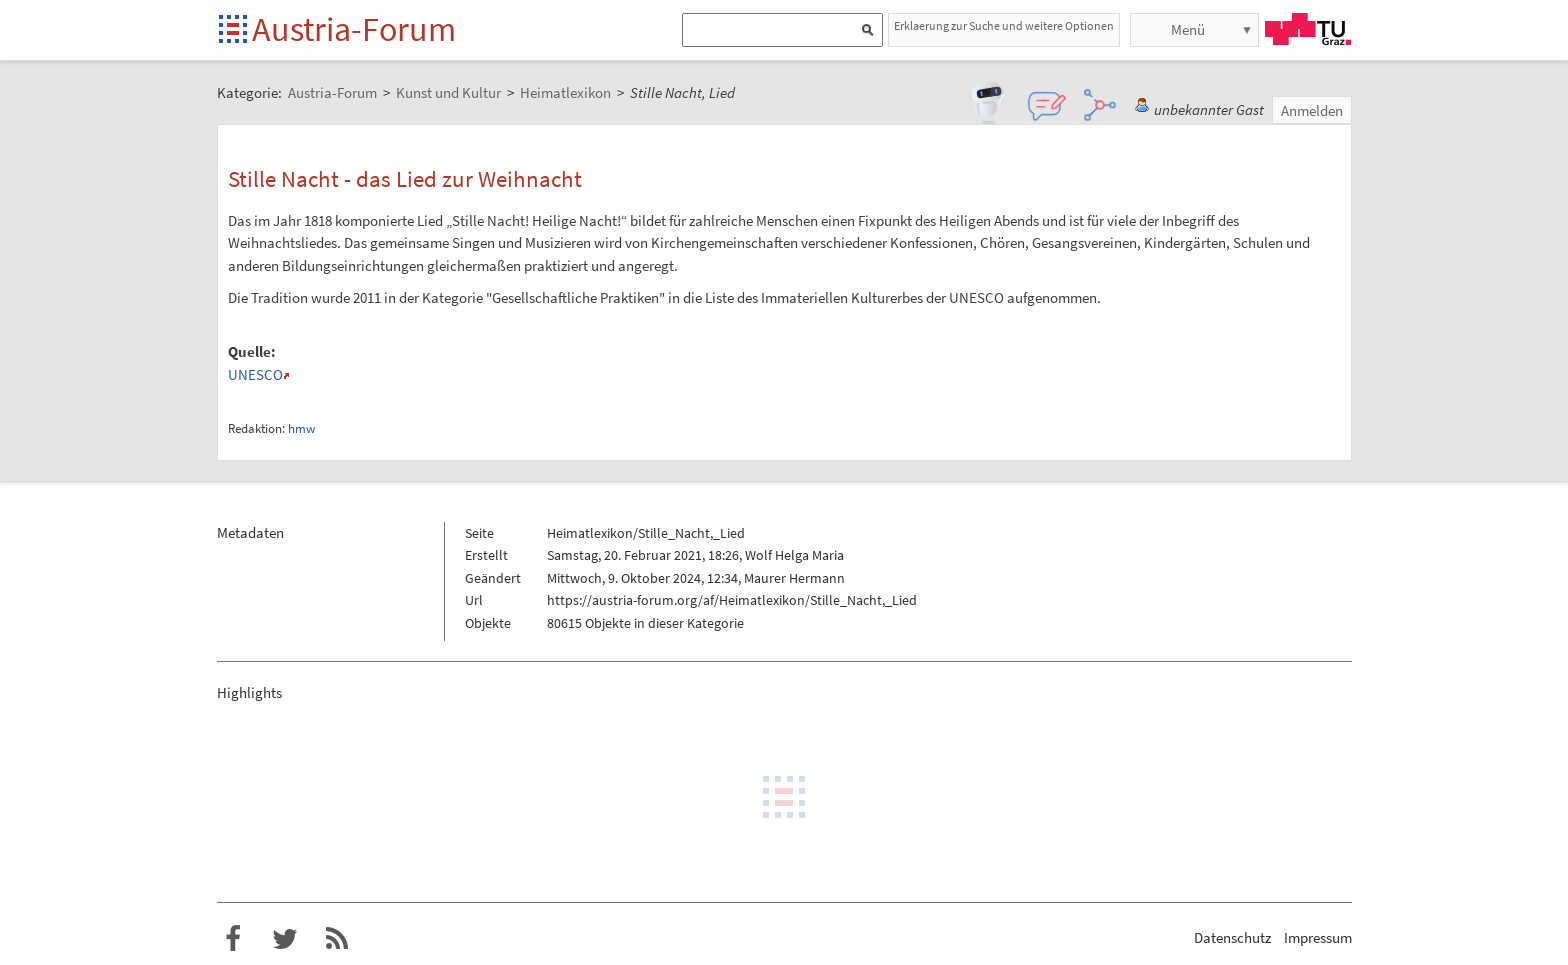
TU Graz (1308, 29)
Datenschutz (1232, 937)
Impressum (1318, 937)
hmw (301, 428)
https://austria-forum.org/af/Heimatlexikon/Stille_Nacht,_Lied (732, 600)
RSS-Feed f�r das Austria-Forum (337, 939)
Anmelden (1312, 110)
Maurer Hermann (794, 578)
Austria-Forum (354, 29)
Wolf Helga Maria (794, 555)
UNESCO (255, 374)
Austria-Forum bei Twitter (285, 939)
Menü (1188, 29)
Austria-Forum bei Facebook (233, 939)
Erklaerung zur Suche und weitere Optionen (1004, 25)
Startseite (234, 30)
